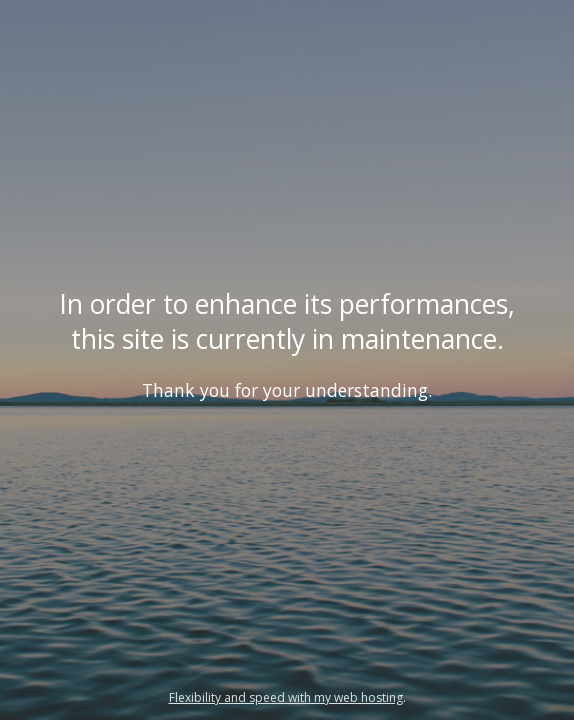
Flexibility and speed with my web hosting (286, 697)
